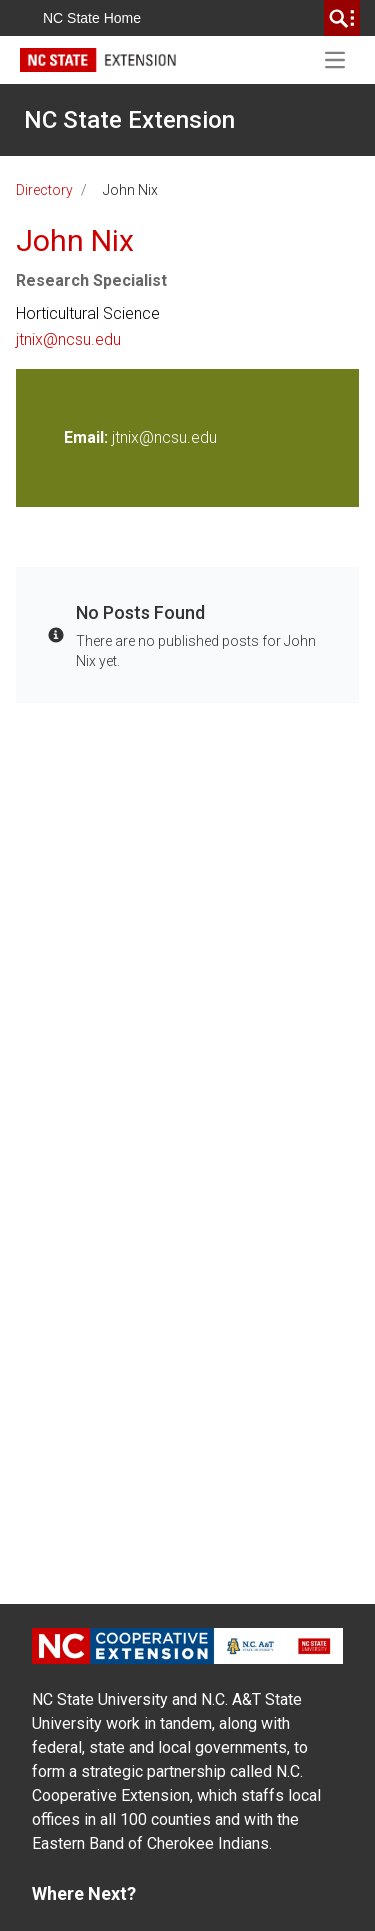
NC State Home (92, 18)
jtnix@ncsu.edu (68, 339)
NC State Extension (129, 120)
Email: (88, 437)
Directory (44, 190)
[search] (342, 18)
